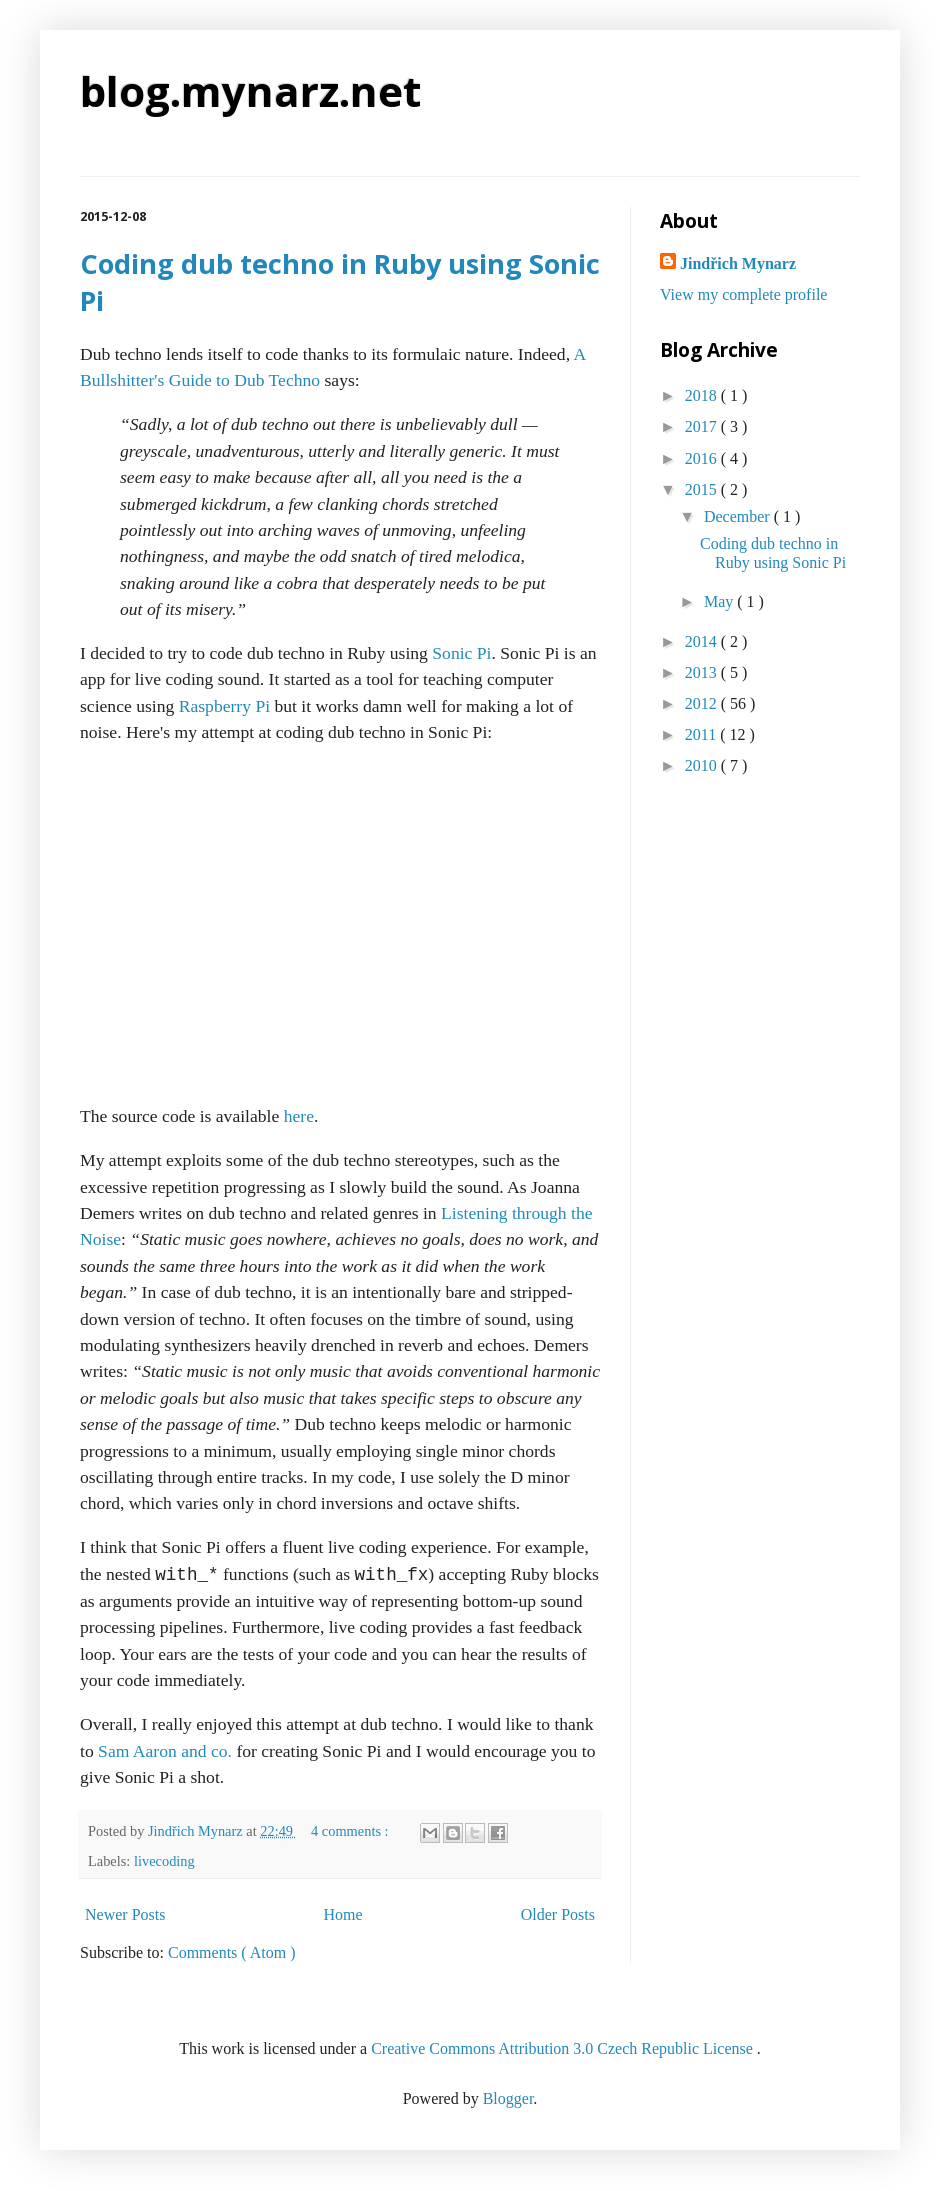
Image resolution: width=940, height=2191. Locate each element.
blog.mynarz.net (250, 90)
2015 (703, 489)
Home (343, 1914)
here (299, 1116)
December (739, 516)
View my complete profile (743, 294)
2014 (703, 641)
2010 (703, 765)
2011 (702, 734)
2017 (703, 426)
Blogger (508, 2098)
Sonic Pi (461, 653)
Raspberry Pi (224, 706)
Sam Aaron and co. (165, 1751)
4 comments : (351, 1831)
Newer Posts (125, 1914)
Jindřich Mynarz (738, 263)
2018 (703, 395)
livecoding (164, 1861)
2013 (703, 672)
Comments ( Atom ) (232, 1952)
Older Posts (558, 1914)
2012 (703, 703)
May (720, 601)
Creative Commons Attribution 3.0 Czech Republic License (564, 2048)
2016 (703, 458)
